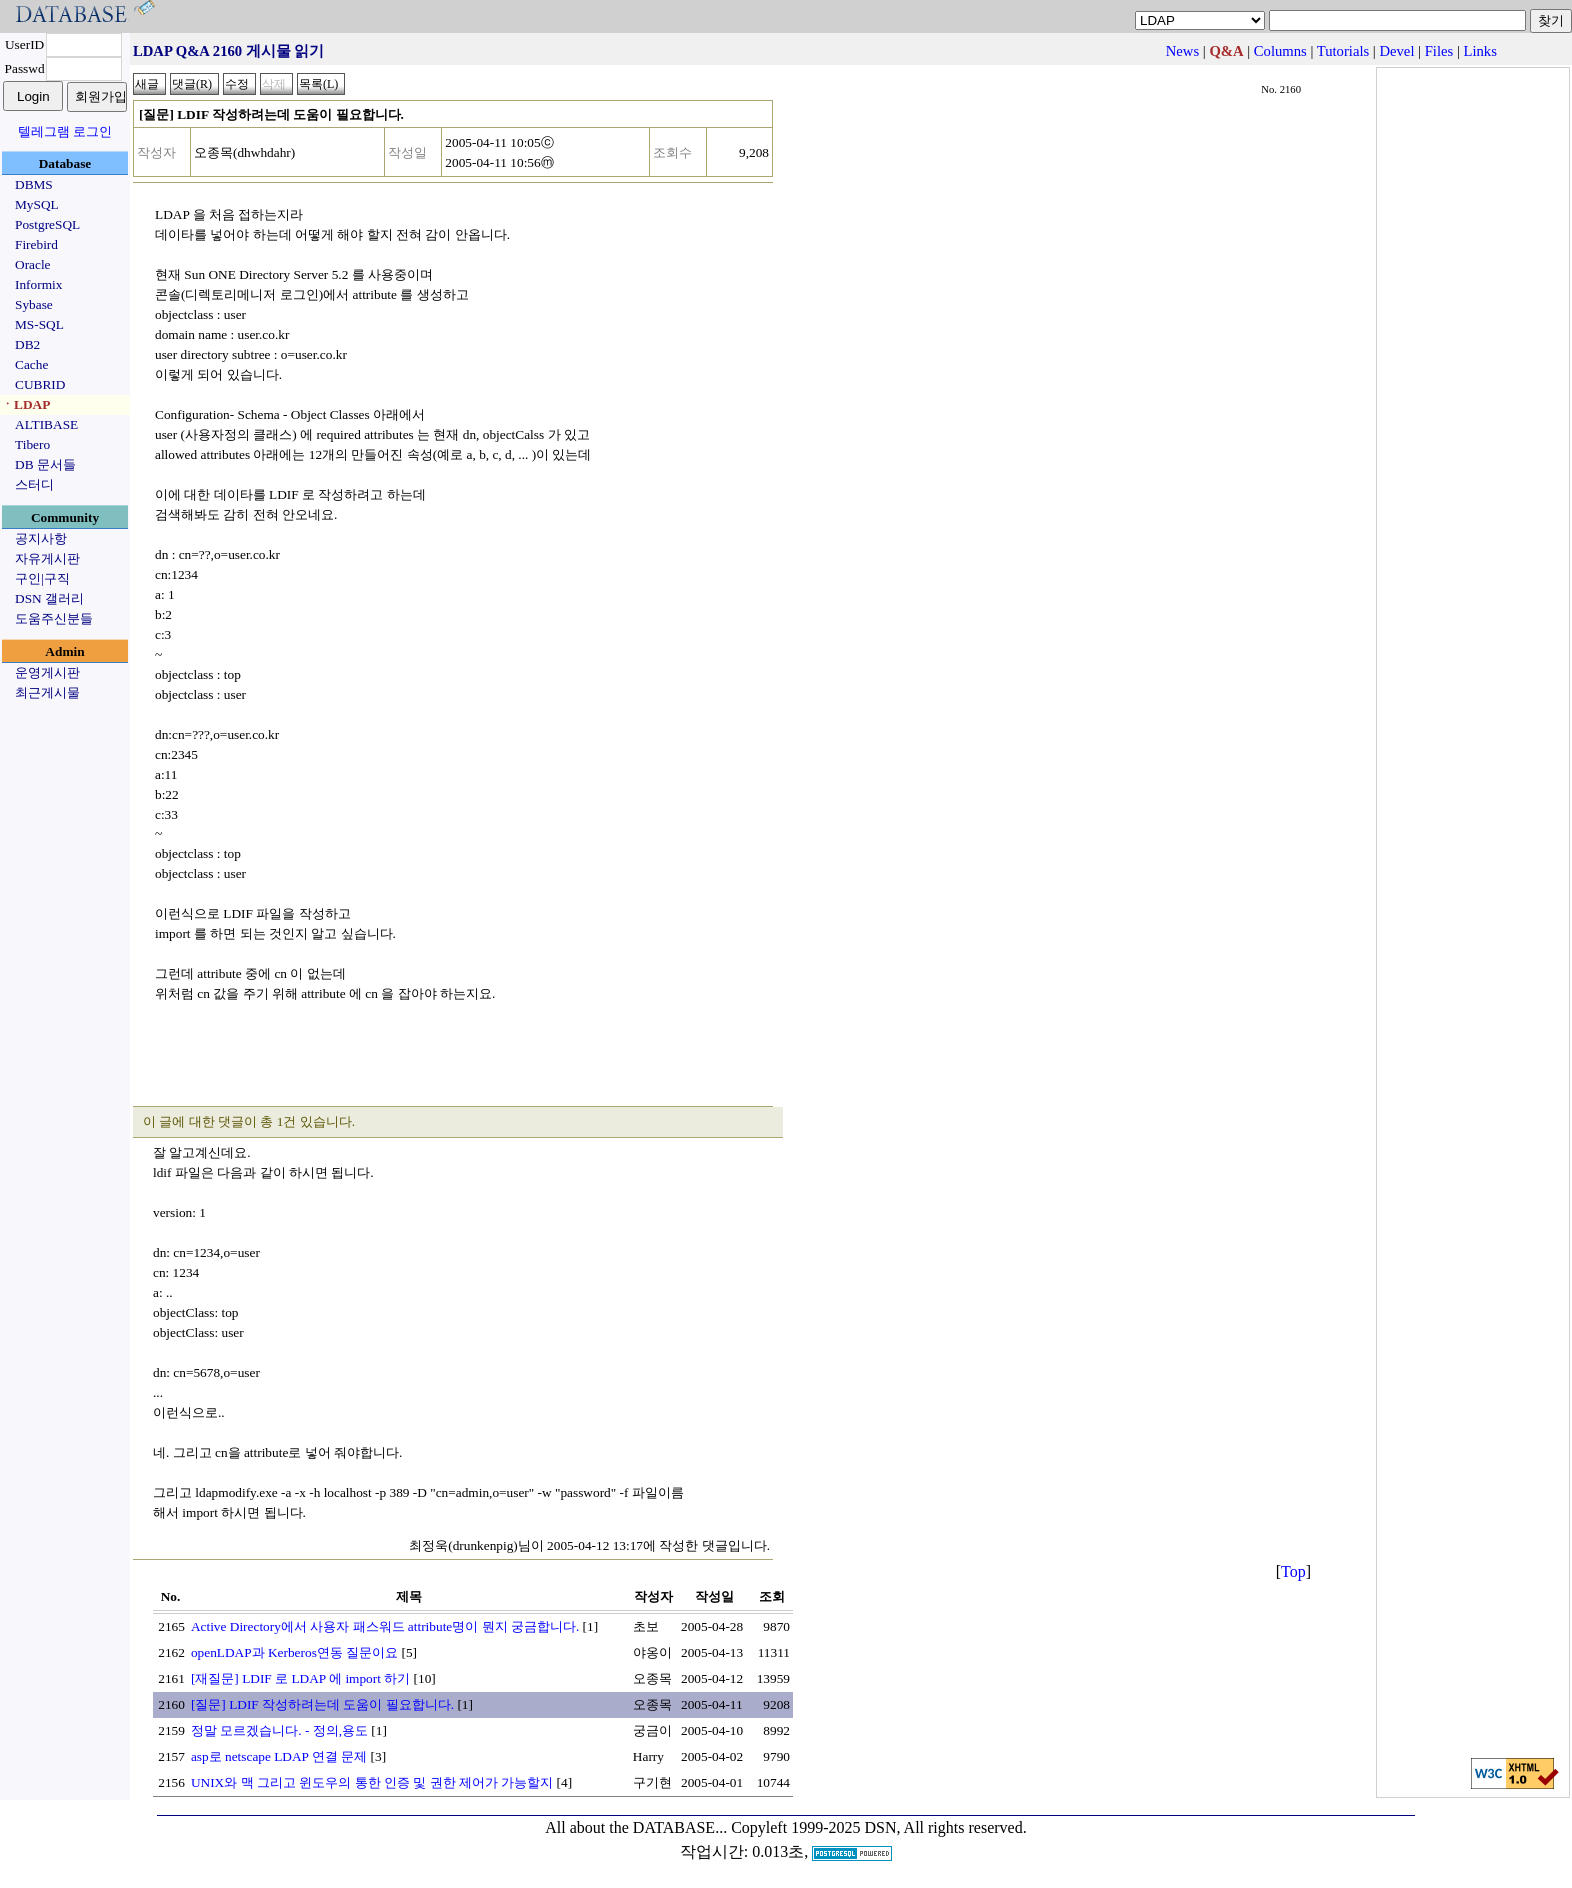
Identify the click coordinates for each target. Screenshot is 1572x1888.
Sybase (34, 304)
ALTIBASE (46, 424)
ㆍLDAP (25, 404)
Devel (1396, 51)
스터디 (34, 484)
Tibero (32, 444)
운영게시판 (47, 672)
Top (1293, 1571)
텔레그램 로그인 (65, 131)
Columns (1280, 51)
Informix (38, 284)
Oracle (33, 264)
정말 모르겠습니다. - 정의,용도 (279, 1730)
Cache (31, 364)
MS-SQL (39, 324)
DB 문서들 (45, 464)
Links (1480, 51)
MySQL (37, 204)
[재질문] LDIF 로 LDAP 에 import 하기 (300, 1678)
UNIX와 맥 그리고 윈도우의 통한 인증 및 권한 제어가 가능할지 (372, 1782)
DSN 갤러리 (49, 598)
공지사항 (41, 538)
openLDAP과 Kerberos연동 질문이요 (294, 1652)
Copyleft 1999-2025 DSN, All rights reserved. (879, 1827)
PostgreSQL (47, 224)
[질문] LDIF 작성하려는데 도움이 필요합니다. (322, 1704)
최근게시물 (47, 692)
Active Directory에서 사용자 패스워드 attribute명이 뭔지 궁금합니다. (385, 1626)
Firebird (36, 244)
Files (1439, 51)
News (1182, 51)
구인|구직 (42, 578)
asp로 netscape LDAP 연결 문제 (279, 1756)
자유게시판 (47, 558)
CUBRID (40, 384)
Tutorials (1343, 51)
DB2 (27, 344)
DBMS (34, 184)
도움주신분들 (54, 618)
